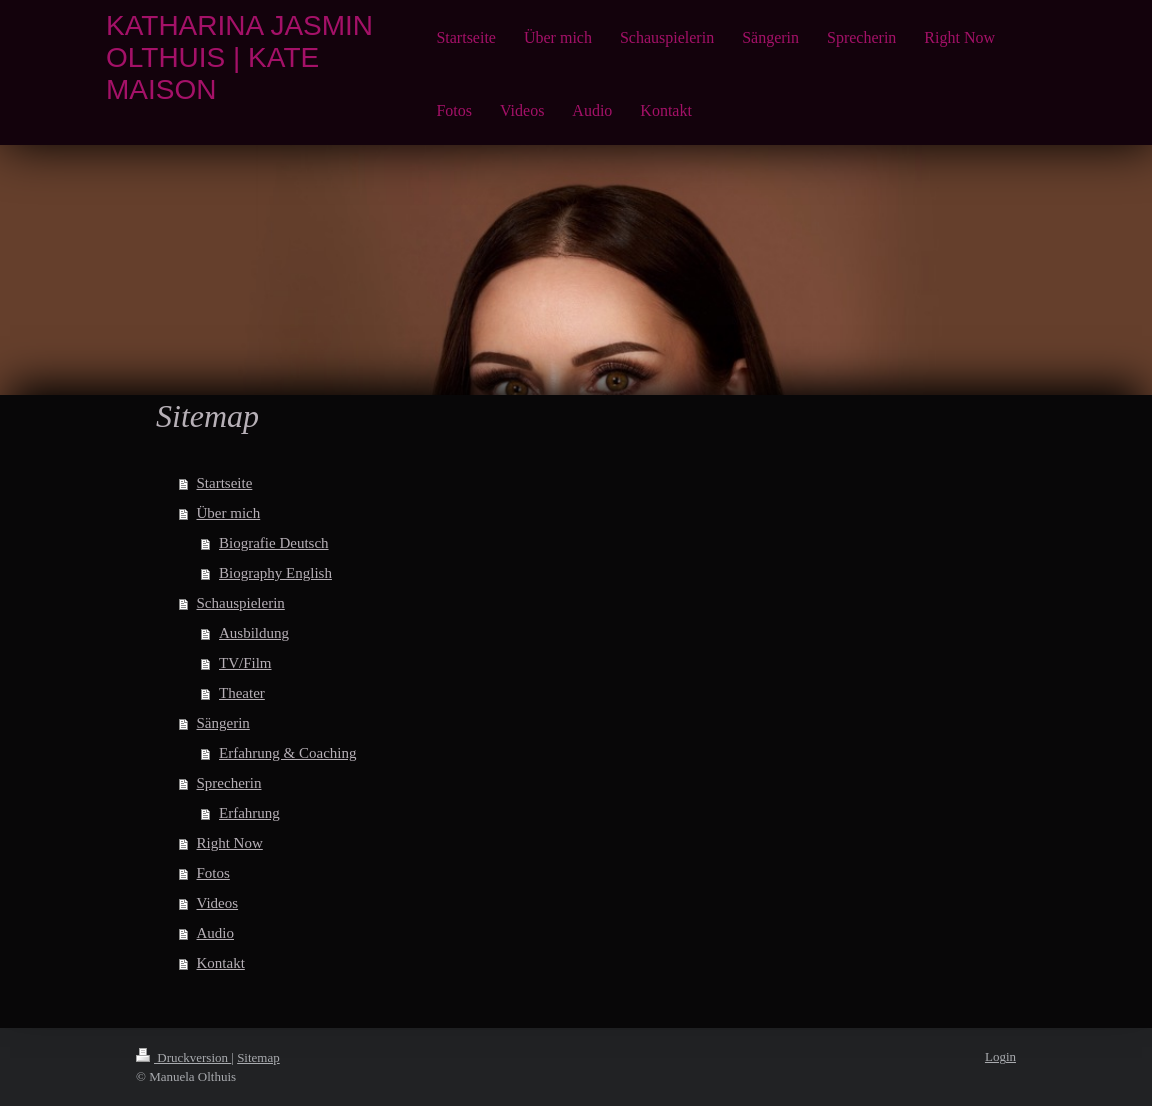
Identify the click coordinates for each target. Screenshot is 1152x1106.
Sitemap (258, 1057)
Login (1000, 1056)
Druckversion (183, 1057)
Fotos (213, 873)
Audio (216, 933)
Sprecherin (229, 783)
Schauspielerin (241, 603)
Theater (242, 693)
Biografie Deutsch (274, 543)
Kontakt (221, 963)
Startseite (225, 483)
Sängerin (223, 723)
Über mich (229, 513)
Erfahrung (249, 813)
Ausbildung (254, 633)
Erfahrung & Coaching (287, 753)
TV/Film (245, 663)
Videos (218, 903)
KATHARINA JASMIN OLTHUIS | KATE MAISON (239, 57)
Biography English (275, 573)
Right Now (230, 843)
